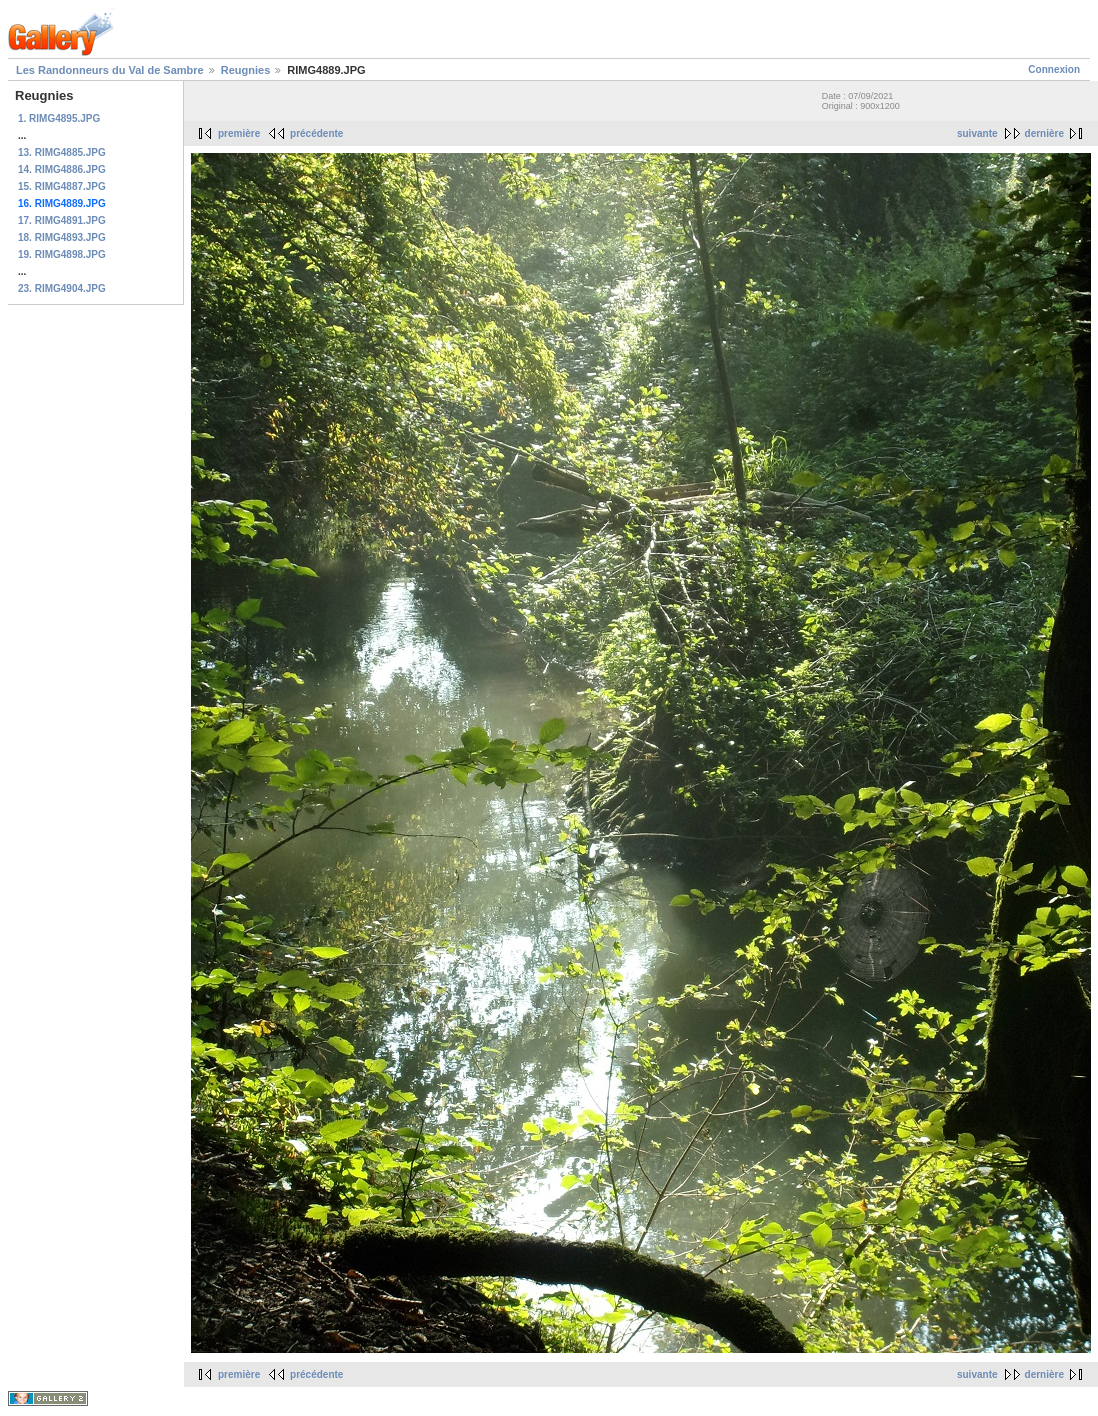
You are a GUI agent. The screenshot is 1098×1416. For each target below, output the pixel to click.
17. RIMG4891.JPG (62, 220)
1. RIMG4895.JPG (59, 118)
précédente (316, 133)
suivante (977, 133)
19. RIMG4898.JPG (62, 254)
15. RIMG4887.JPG (62, 186)
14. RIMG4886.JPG (62, 169)
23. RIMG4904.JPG (62, 288)
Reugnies (246, 70)
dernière (1044, 133)
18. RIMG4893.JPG (62, 237)
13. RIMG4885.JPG (62, 152)
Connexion (1054, 69)
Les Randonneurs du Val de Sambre (110, 70)
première (239, 133)
